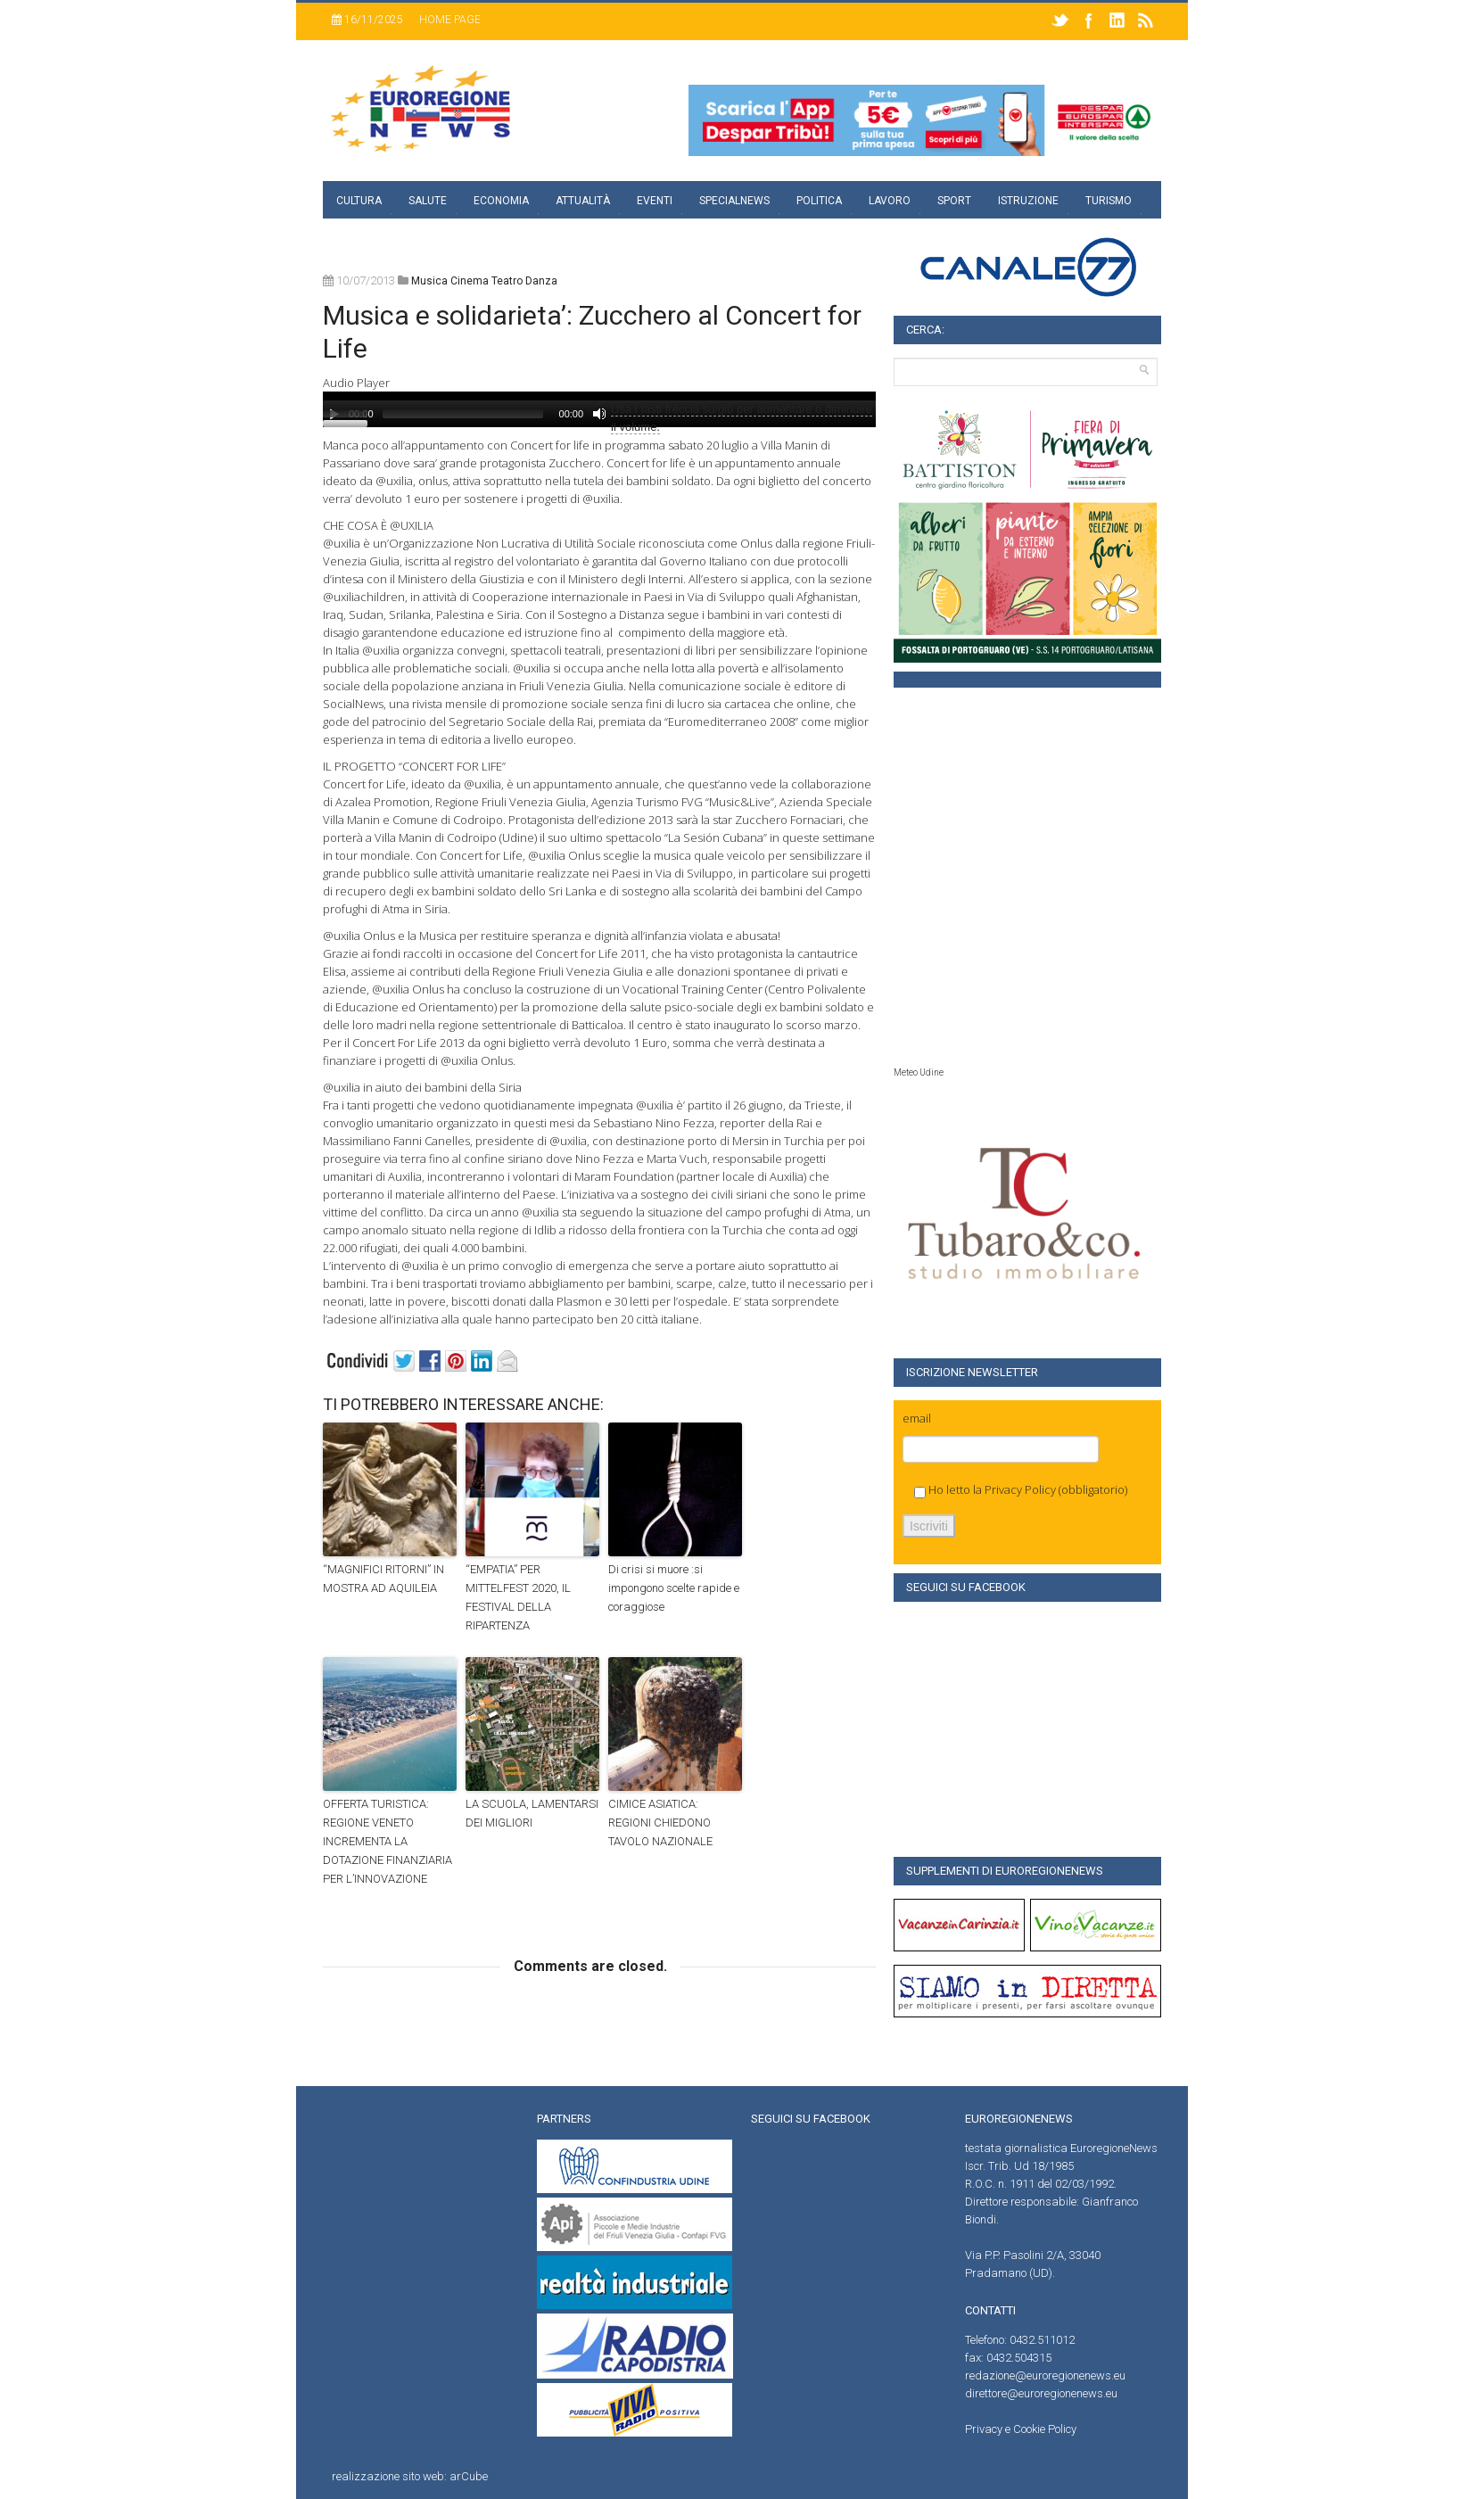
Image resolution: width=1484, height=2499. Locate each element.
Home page (450, 19)
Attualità (583, 200)
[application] (599, 409)
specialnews (734, 200)
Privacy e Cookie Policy (1020, 2429)
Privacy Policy (1020, 1489)
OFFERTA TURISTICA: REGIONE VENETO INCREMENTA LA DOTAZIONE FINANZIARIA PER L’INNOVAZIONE (387, 1841)
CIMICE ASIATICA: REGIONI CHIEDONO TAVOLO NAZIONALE (660, 1822)
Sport (954, 200)
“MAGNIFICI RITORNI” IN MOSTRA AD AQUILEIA (383, 1579)
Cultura (359, 200)
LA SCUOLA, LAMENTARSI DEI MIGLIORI (532, 1813)
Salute (427, 200)
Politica (819, 200)
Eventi (654, 200)
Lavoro (890, 200)
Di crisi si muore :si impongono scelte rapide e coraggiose (673, 1588)
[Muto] (599, 414)
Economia (501, 200)
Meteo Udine (919, 1072)
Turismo (1108, 200)
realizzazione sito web (388, 2476)
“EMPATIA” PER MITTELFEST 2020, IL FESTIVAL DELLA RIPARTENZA (518, 1597)
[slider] (463, 413)
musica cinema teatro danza (484, 281)
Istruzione (1028, 200)
